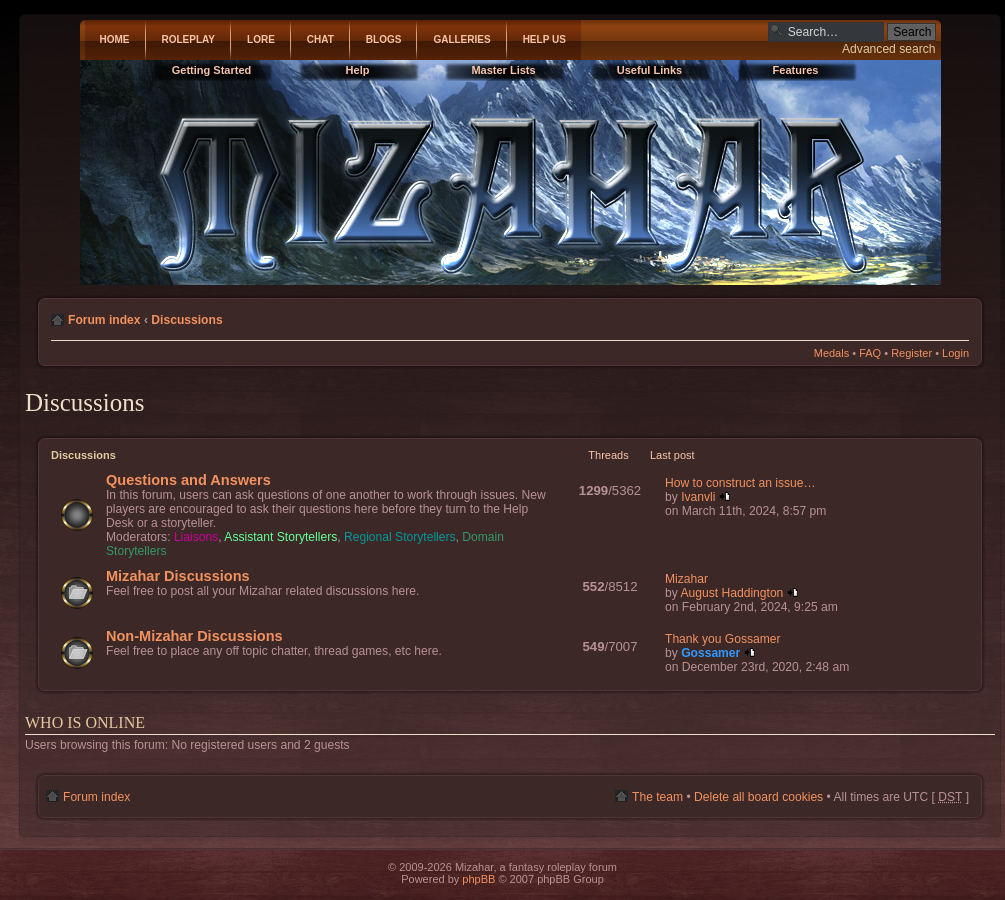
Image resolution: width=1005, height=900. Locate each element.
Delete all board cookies (758, 797)
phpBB (478, 879)
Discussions (186, 320)
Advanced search (888, 49)
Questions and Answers (188, 480)
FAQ (870, 353)
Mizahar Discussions (178, 576)
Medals (831, 353)
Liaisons (196, 537)
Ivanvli (698, 497)
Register (911, 353)
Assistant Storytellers (280, 537)
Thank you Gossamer (723, 639)
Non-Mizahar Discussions (194, 636)
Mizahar (686, 579)
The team (657, 797)
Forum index (104, 320)
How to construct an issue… (740, 483)
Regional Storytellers (400, 537)
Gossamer (710, 653)
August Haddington (731, 593)
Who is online (85, 722)
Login (955, 353)
